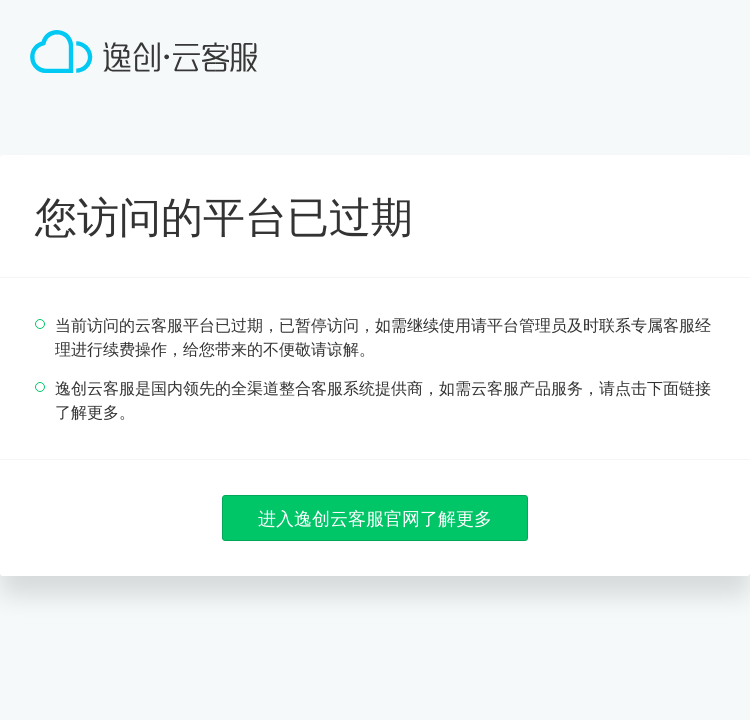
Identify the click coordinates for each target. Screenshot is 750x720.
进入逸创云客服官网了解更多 (375, 518)
